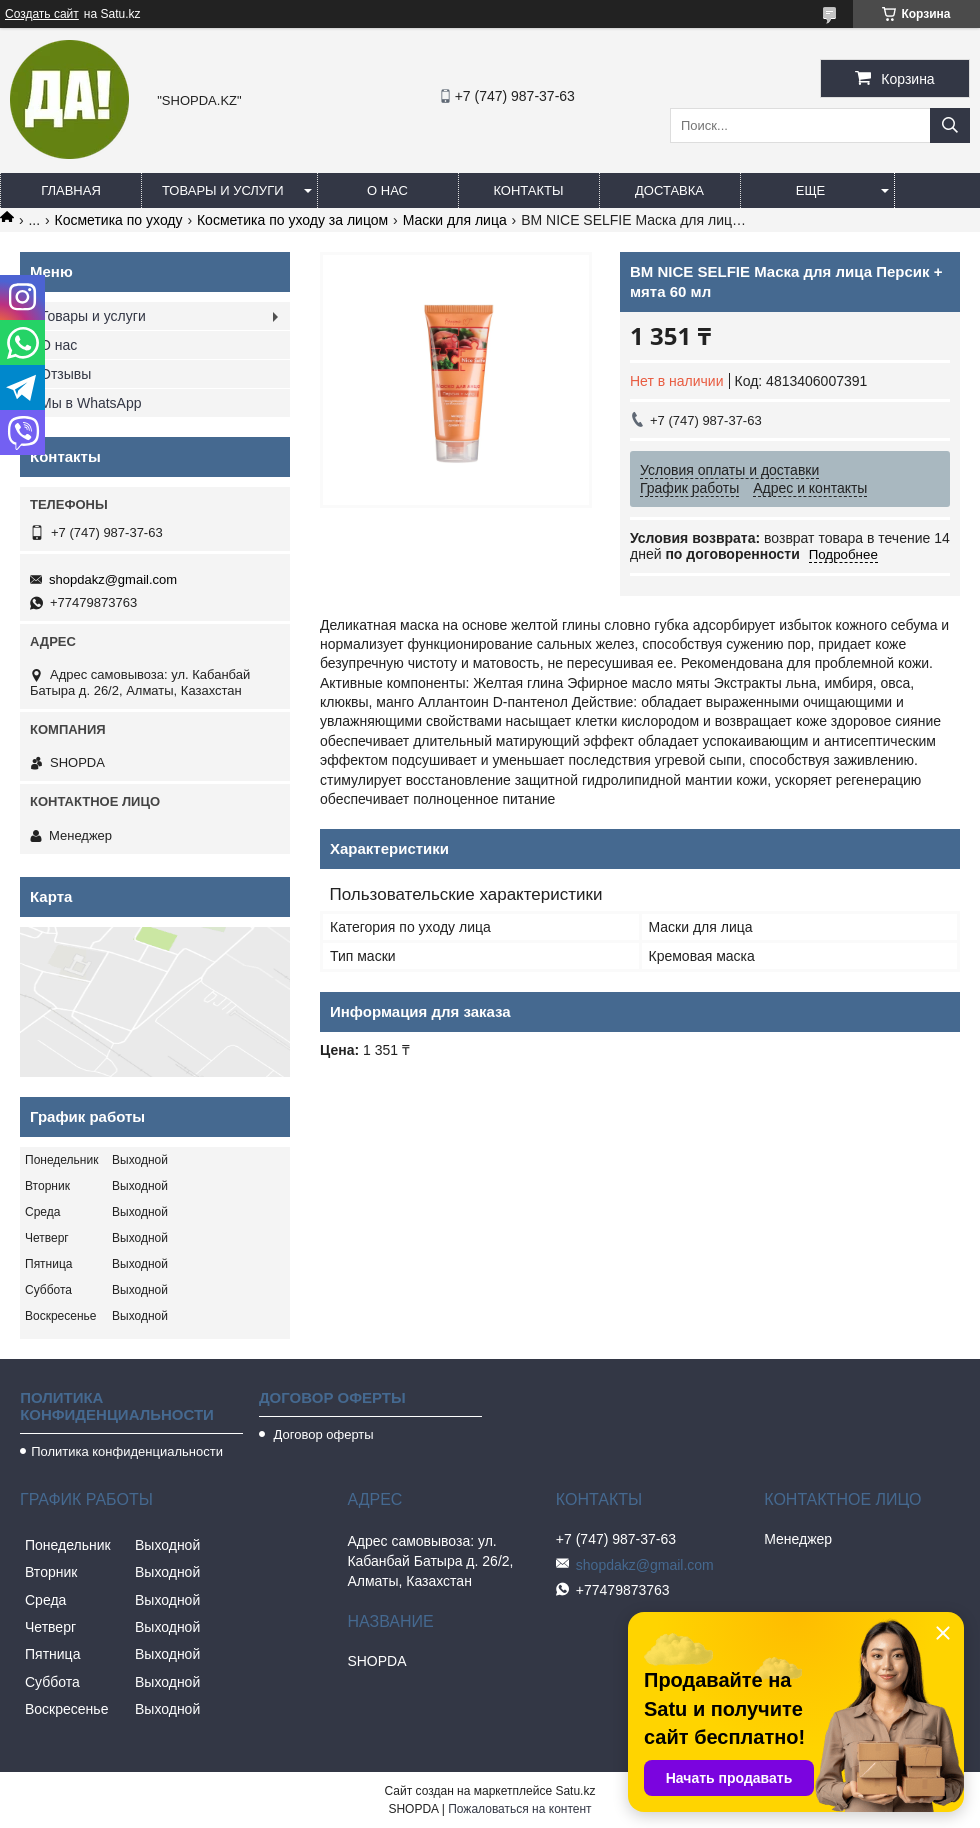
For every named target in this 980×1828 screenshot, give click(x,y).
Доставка (669, 190)
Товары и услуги (223, 190)
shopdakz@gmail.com (113, 579)
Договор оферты (322, 1434)
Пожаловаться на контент (519, 1809)
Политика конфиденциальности (127, 1451)
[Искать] (950, 125)
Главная (71, 190)
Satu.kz (575, 1791)
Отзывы (65, 374)
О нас (387, 190)
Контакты (528, 190)
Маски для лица (455, 220)
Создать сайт (42, 14)
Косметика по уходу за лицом (292, 220)
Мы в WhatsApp (91, 403)
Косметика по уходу (119, 220)
